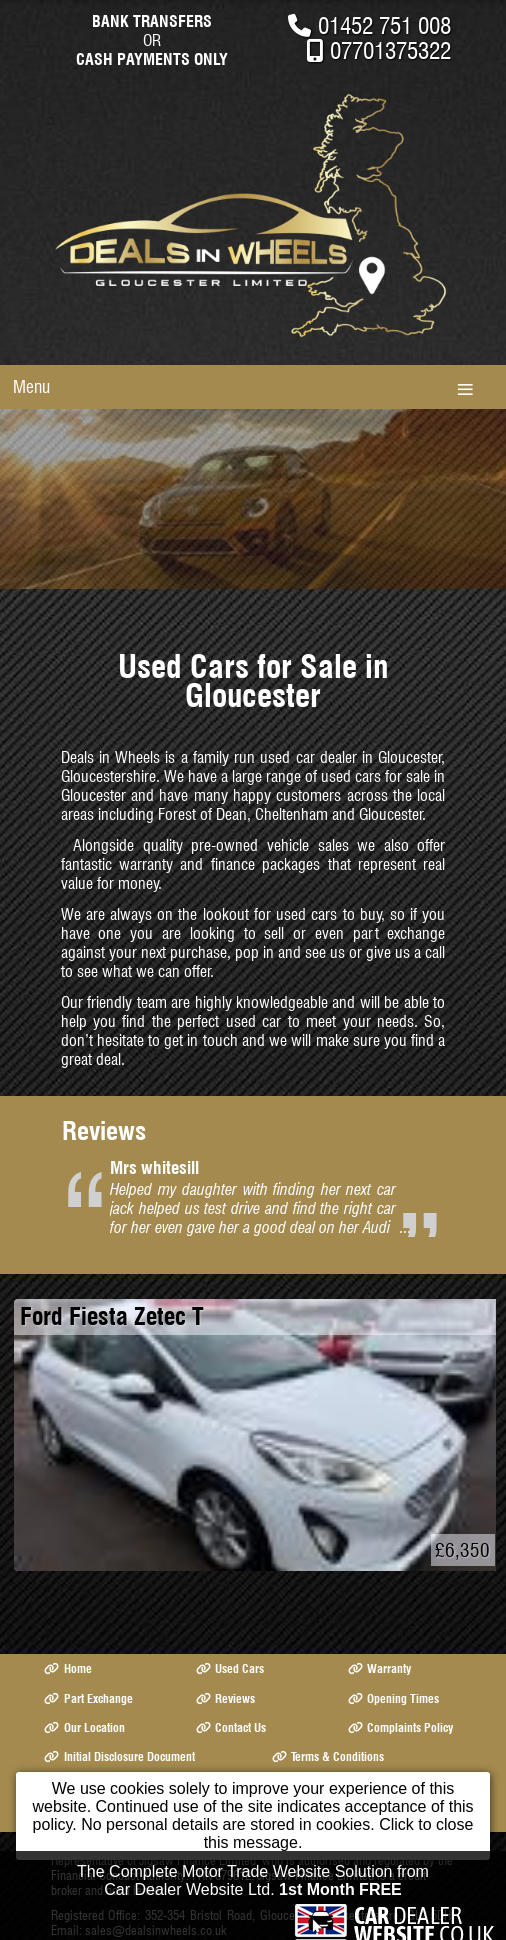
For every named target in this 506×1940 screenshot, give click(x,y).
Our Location (84, 1727)
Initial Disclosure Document (119, 1756)
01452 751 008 (384, 25)
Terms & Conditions (328, 1756)
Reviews (225, 1698)
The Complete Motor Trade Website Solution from (253, 1884)
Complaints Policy (400, 1727)
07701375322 (390, 50)
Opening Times (393, 1698)
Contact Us (231, 1727)
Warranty (379, 1668)
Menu (31, 386)
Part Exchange (88, 1698)
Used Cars (230, 1668)
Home (67, 1668)
